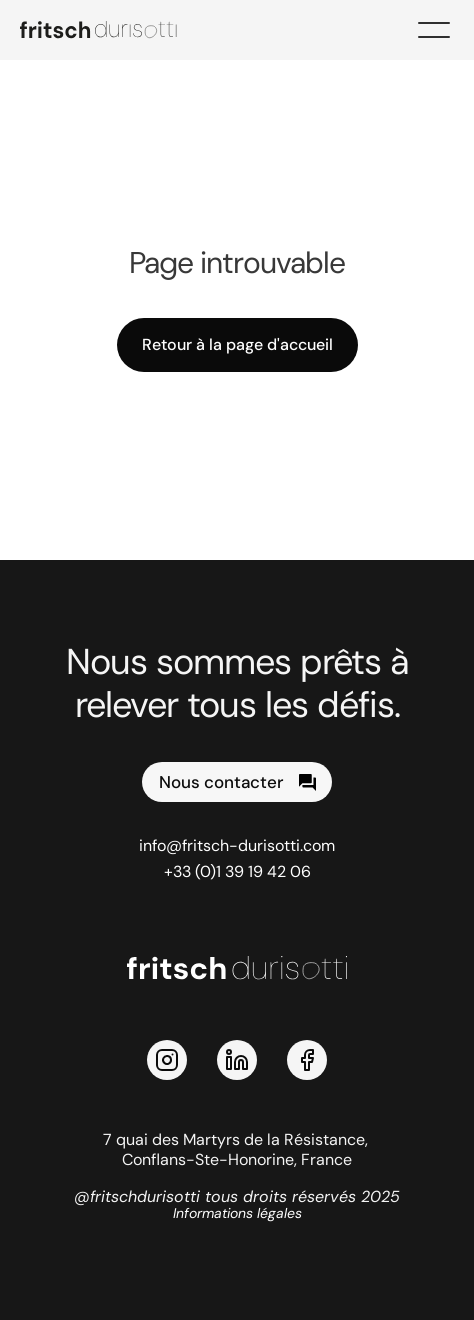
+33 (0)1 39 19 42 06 (237, 871)
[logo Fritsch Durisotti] (110, 30)
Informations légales (237, 1213)
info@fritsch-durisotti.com (237, 845)
